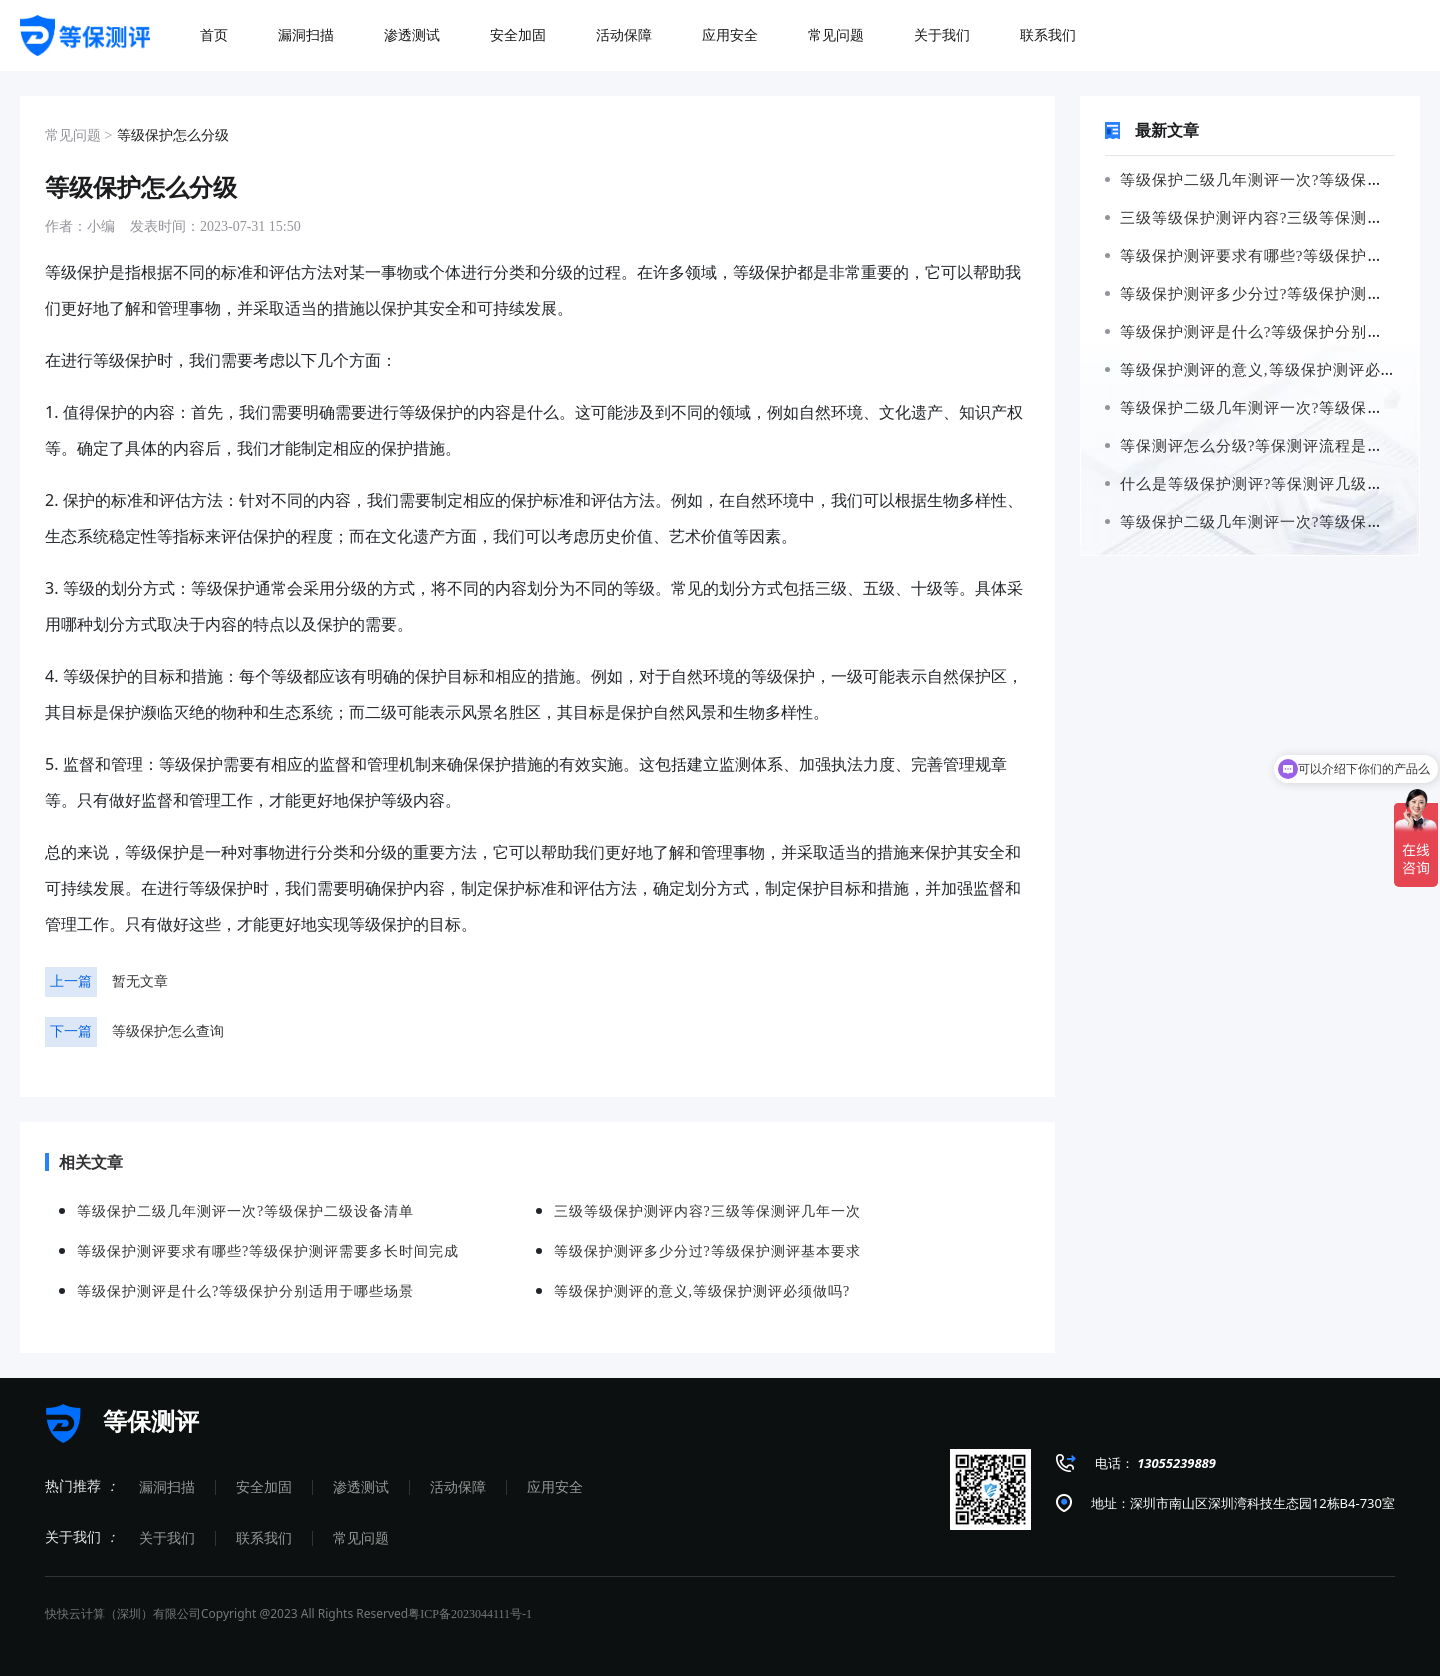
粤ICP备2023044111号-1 (470, 1614)
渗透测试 (361, 1487)
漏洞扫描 (167, 1487)
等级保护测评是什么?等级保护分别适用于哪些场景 (245, 1291)
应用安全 (555, 1487)
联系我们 (264, 1538)
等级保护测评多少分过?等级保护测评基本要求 (707, 1251)
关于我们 (167, 1538)
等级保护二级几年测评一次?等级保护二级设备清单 (245, 1211)
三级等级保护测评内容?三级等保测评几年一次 (707, 1211)
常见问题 (361, 1538)
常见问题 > (78, 135)
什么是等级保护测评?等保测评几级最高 (1252, 484)
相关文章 (84, 1162)
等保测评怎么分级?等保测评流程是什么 (1252, 446)
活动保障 (458, 1487)
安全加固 (264, 1487)
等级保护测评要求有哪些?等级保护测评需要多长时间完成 (268, 1251)
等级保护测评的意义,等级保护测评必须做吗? (1270, 370)
